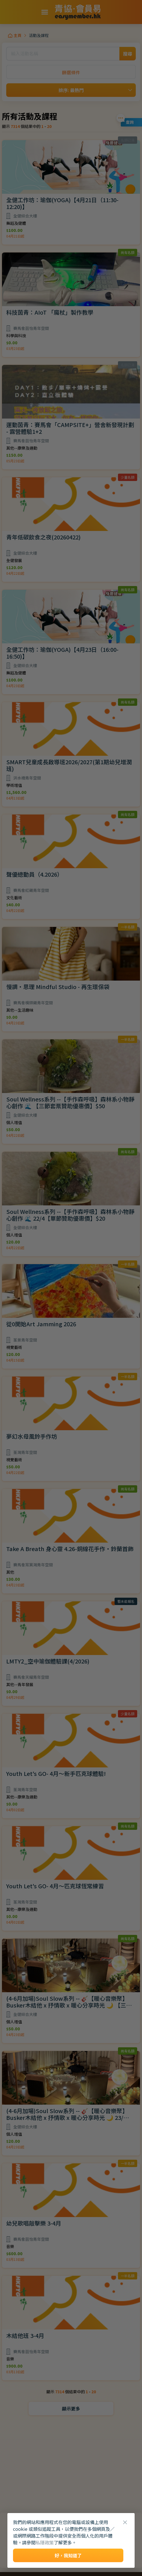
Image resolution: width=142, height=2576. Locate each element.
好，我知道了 (68, 2555)
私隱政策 (45, 2542)
